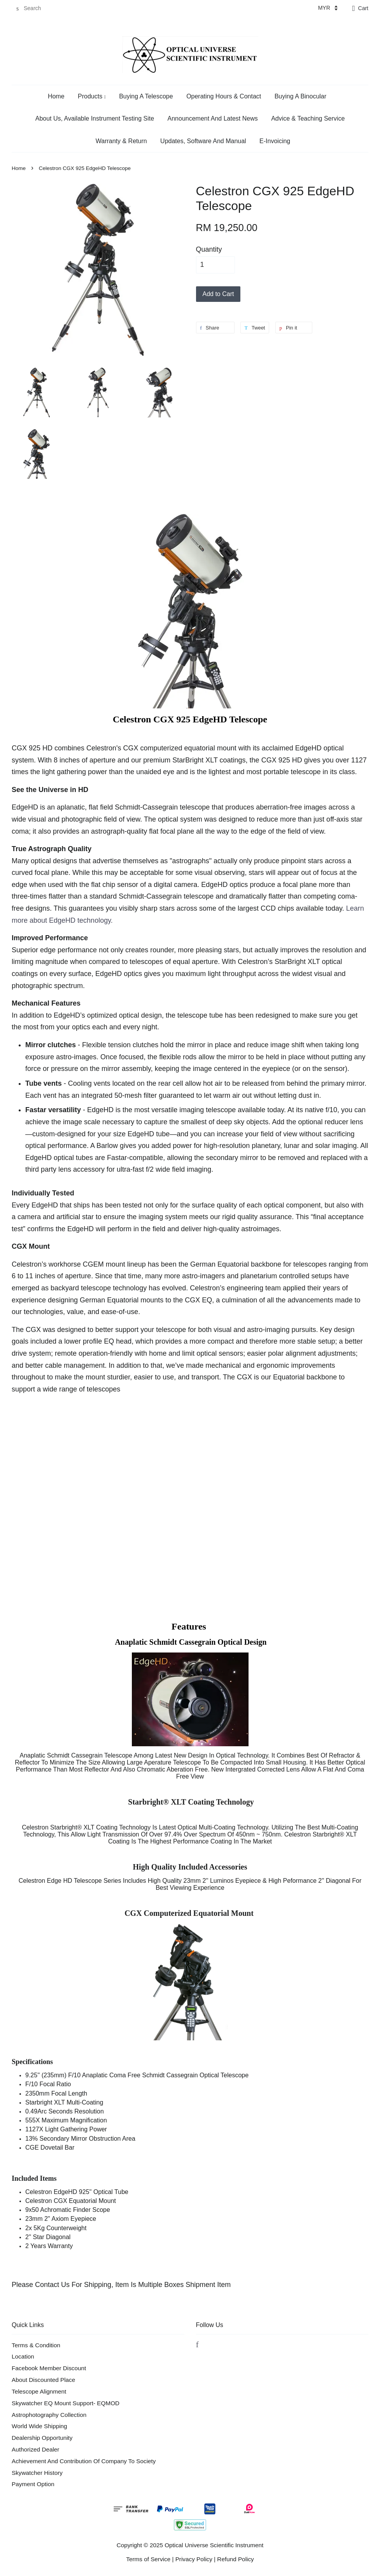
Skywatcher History (37, 2472)
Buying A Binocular (300, 96)
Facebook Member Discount (49, 2368)
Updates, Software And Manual (203, 141)
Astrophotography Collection (49, 2414)
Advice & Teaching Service (308, 118)
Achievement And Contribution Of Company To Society (84, 2461)
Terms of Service (148, 2559)
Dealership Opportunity (42, 2437)
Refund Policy (235, 2559)
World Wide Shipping (39, 2426)
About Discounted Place (43, 2379)
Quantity (209, 249)
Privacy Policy (193, 2559)
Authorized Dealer (35, 2449)
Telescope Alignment (39, 2391)
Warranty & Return (121, 141)
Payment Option (33, 2484)
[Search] (35, 8)
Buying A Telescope (146, 96)
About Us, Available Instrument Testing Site (94, 118)
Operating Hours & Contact (223, 96)
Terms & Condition (36, 2345)
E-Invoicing (274, 141)
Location (23, 2356)
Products (92, 96)
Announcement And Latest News (213, 118)
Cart (363, 8)
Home (56, 96)
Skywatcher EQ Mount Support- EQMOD (65, 2403)
